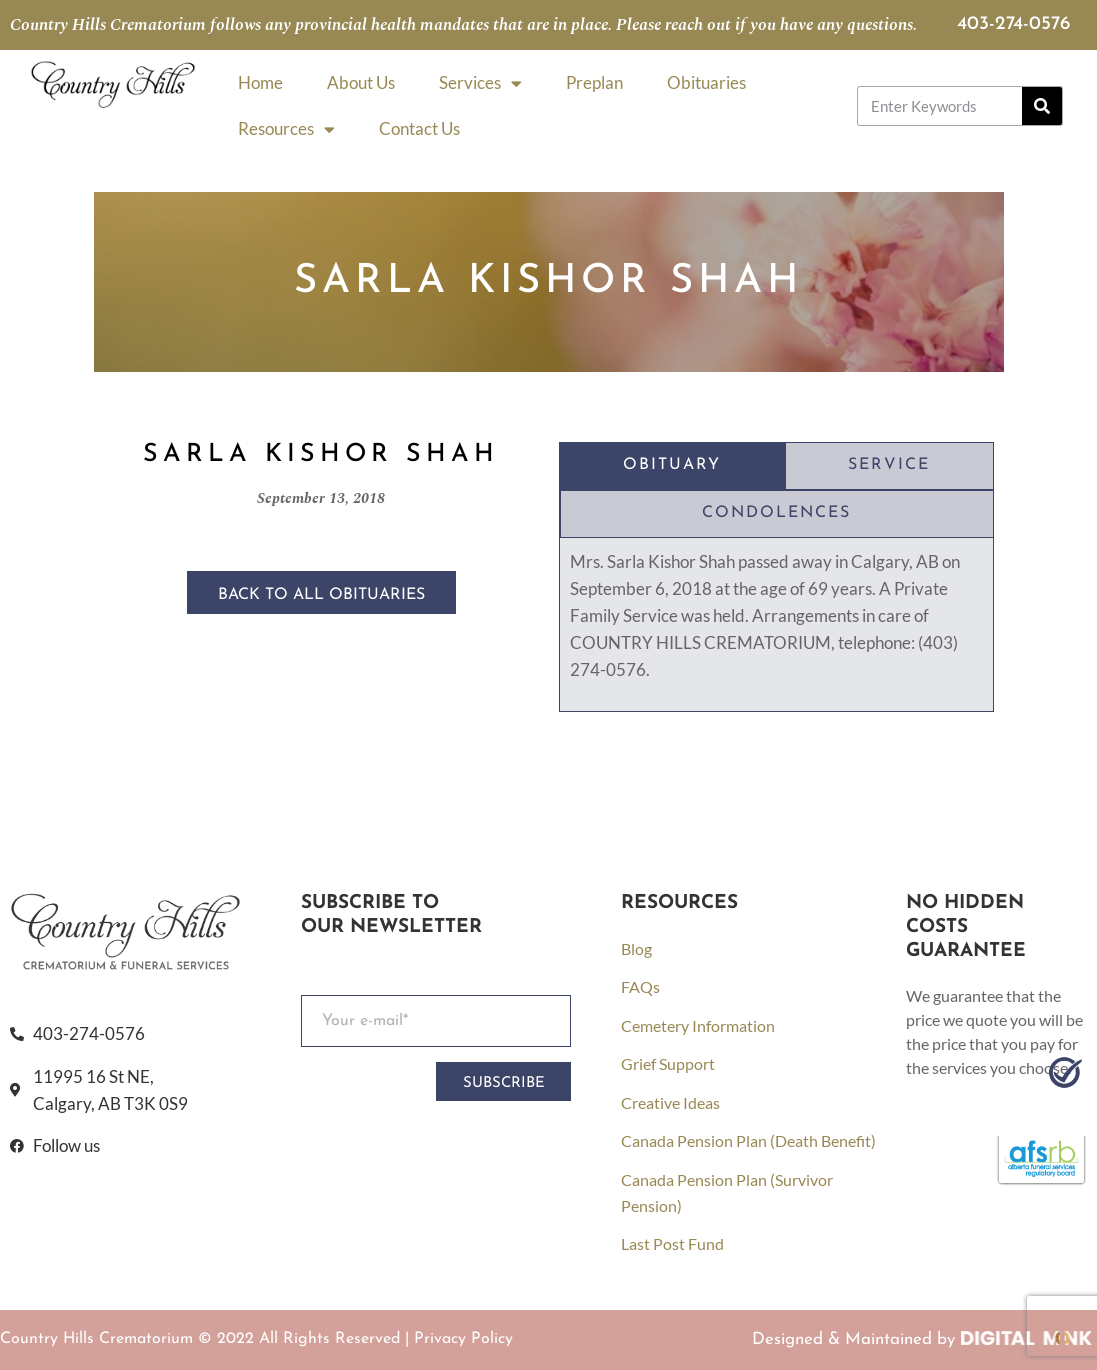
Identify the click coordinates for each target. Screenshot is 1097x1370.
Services (480, 83)
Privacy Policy (463, 1339)
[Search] (1042, 106)
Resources (286, 129)
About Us (361, 82)
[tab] (672, 466)
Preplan (594, 82)
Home (260, 82)
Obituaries (706, 82)
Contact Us (419, 128)
